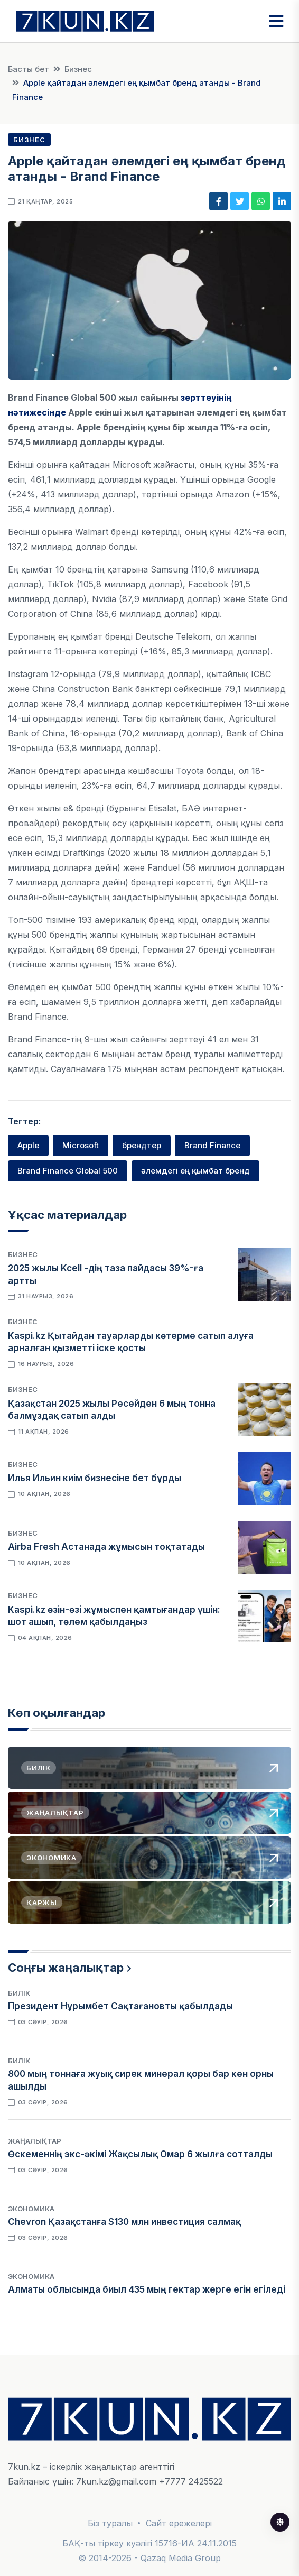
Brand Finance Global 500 (67, 1171)
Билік (19, 1993)
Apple (28, 1145)
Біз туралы (110, 2523)
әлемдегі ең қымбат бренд (195, 1171)
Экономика (31, 2208)
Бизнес (78, 69)
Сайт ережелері (179, 2523)
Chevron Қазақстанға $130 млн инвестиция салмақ (124, 2222)
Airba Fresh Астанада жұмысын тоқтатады (106, 1546)
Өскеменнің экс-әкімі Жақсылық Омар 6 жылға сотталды (140, 2154)
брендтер (141, 1145)
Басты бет (28, 69)
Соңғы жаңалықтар (66, 1967)
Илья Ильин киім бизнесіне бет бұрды (94, 1478)
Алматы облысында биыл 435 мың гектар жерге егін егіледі (146, 2289)
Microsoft (80, 1145)
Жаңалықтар (34, 2141)
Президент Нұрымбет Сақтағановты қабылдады (120, 2006)
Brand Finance (212, 1145)
